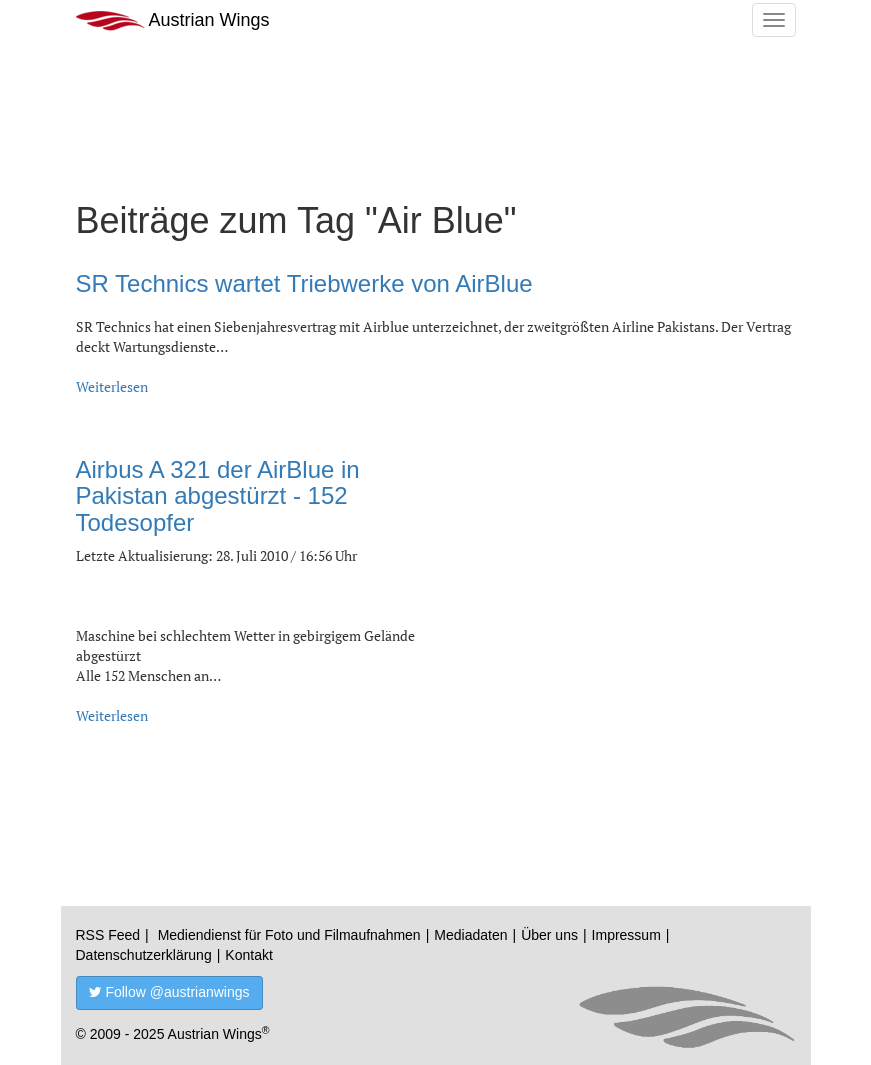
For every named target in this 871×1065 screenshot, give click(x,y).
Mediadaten (470, 935)
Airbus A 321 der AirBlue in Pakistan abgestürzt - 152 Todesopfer (218, 496)
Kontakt (248, 955)
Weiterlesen (112, 386)
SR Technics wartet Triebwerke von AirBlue (304, 283)
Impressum (626, 935)
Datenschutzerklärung (144, 955)
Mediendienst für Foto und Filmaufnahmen (289, 935)
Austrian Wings (173, 20)
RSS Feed (108, 935)
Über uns (549, 935)
